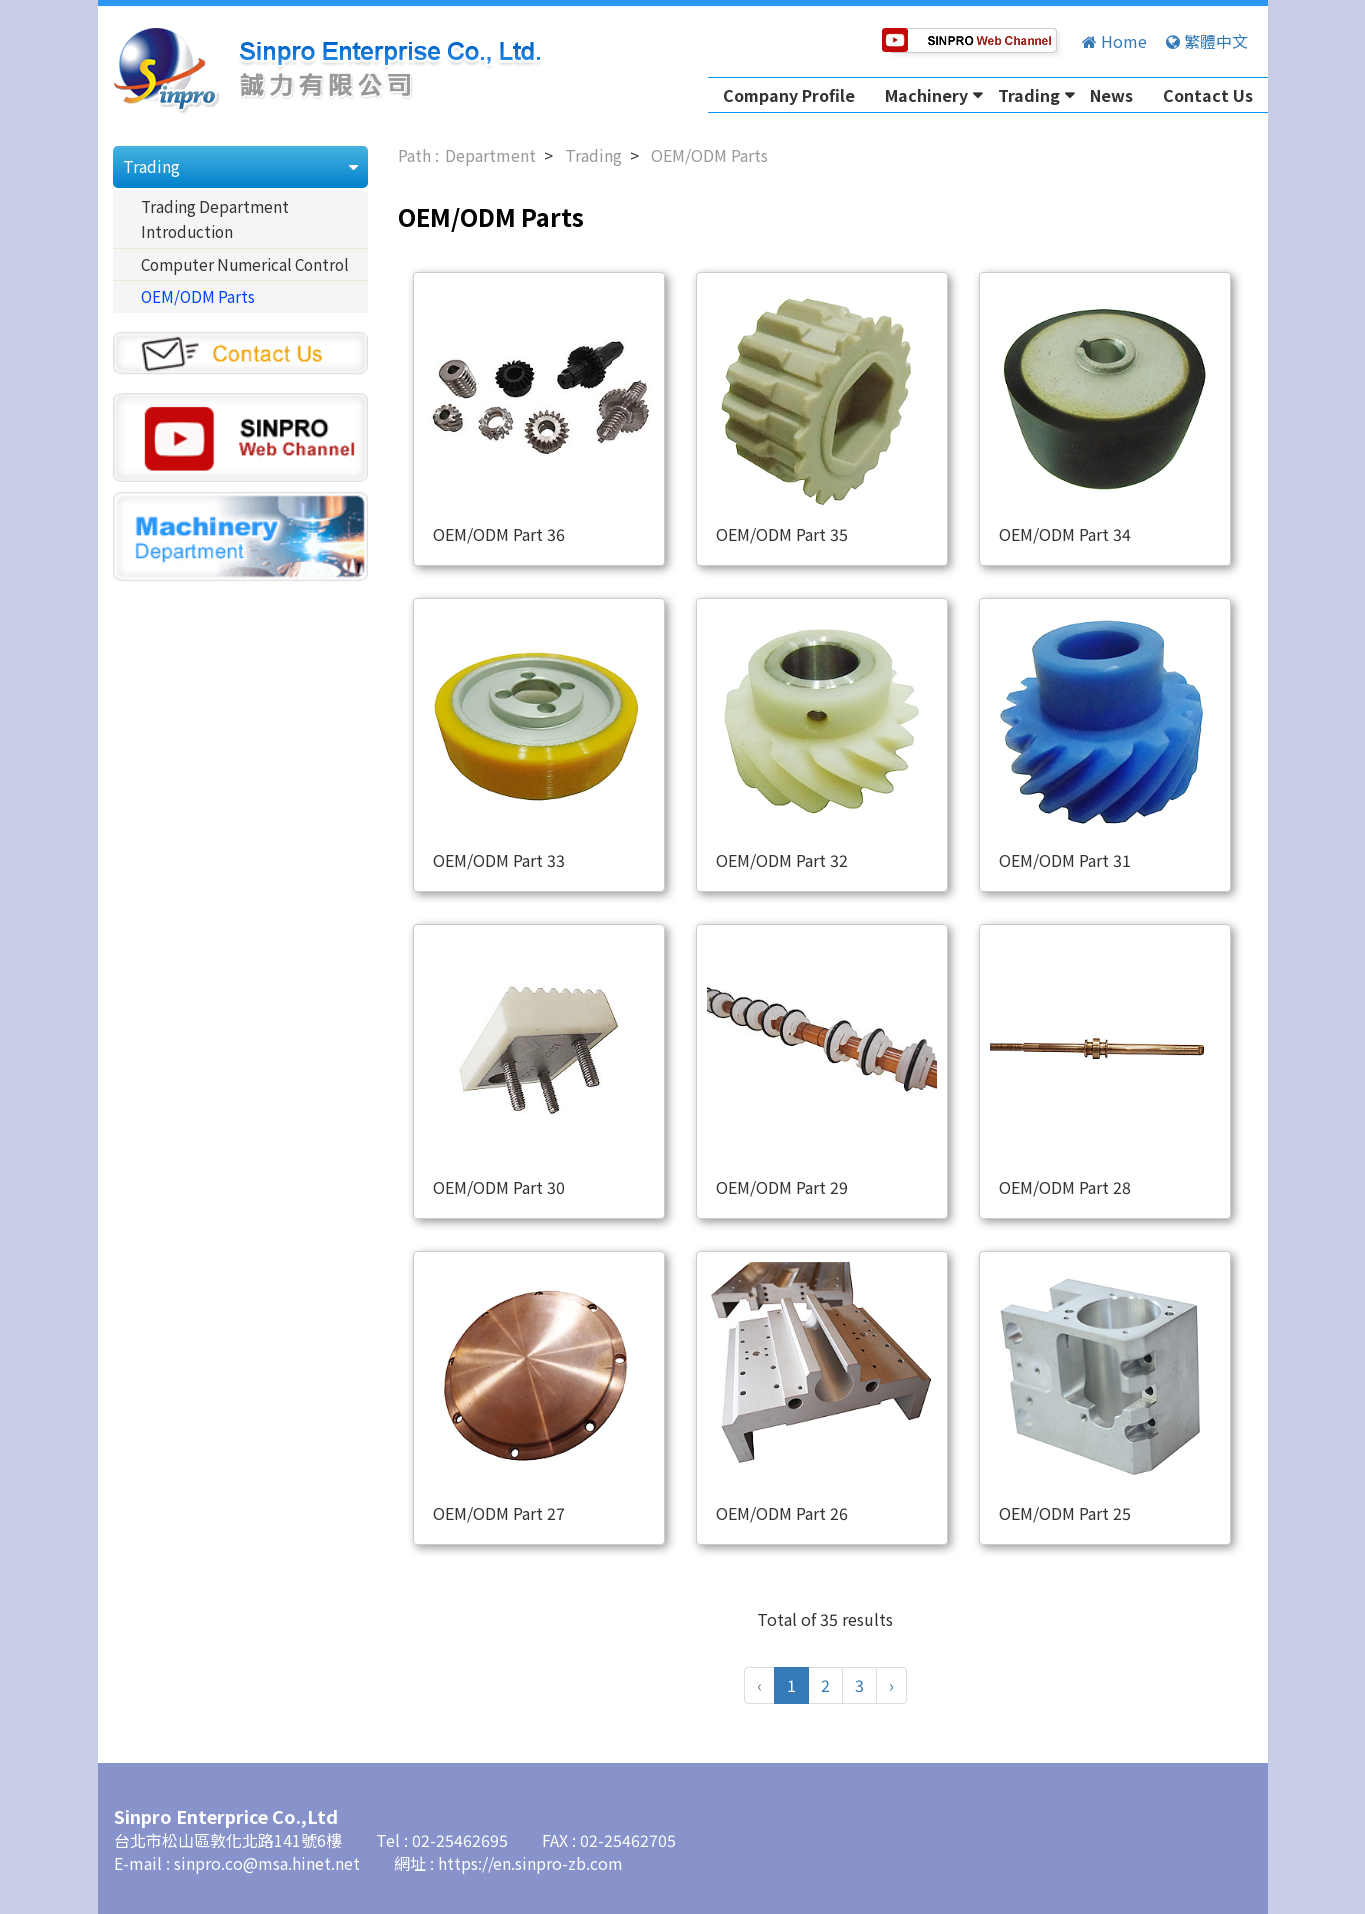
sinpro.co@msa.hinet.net (269, 1863)
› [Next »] (891, 1685)
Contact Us (1208, 95)
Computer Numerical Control (245, 264)
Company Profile (789, 95)
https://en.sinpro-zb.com (530, 1863)
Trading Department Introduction (215, 219)
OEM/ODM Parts (198, 296)
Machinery (926, 95)
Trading (1029, 95)
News (1111, 95)
